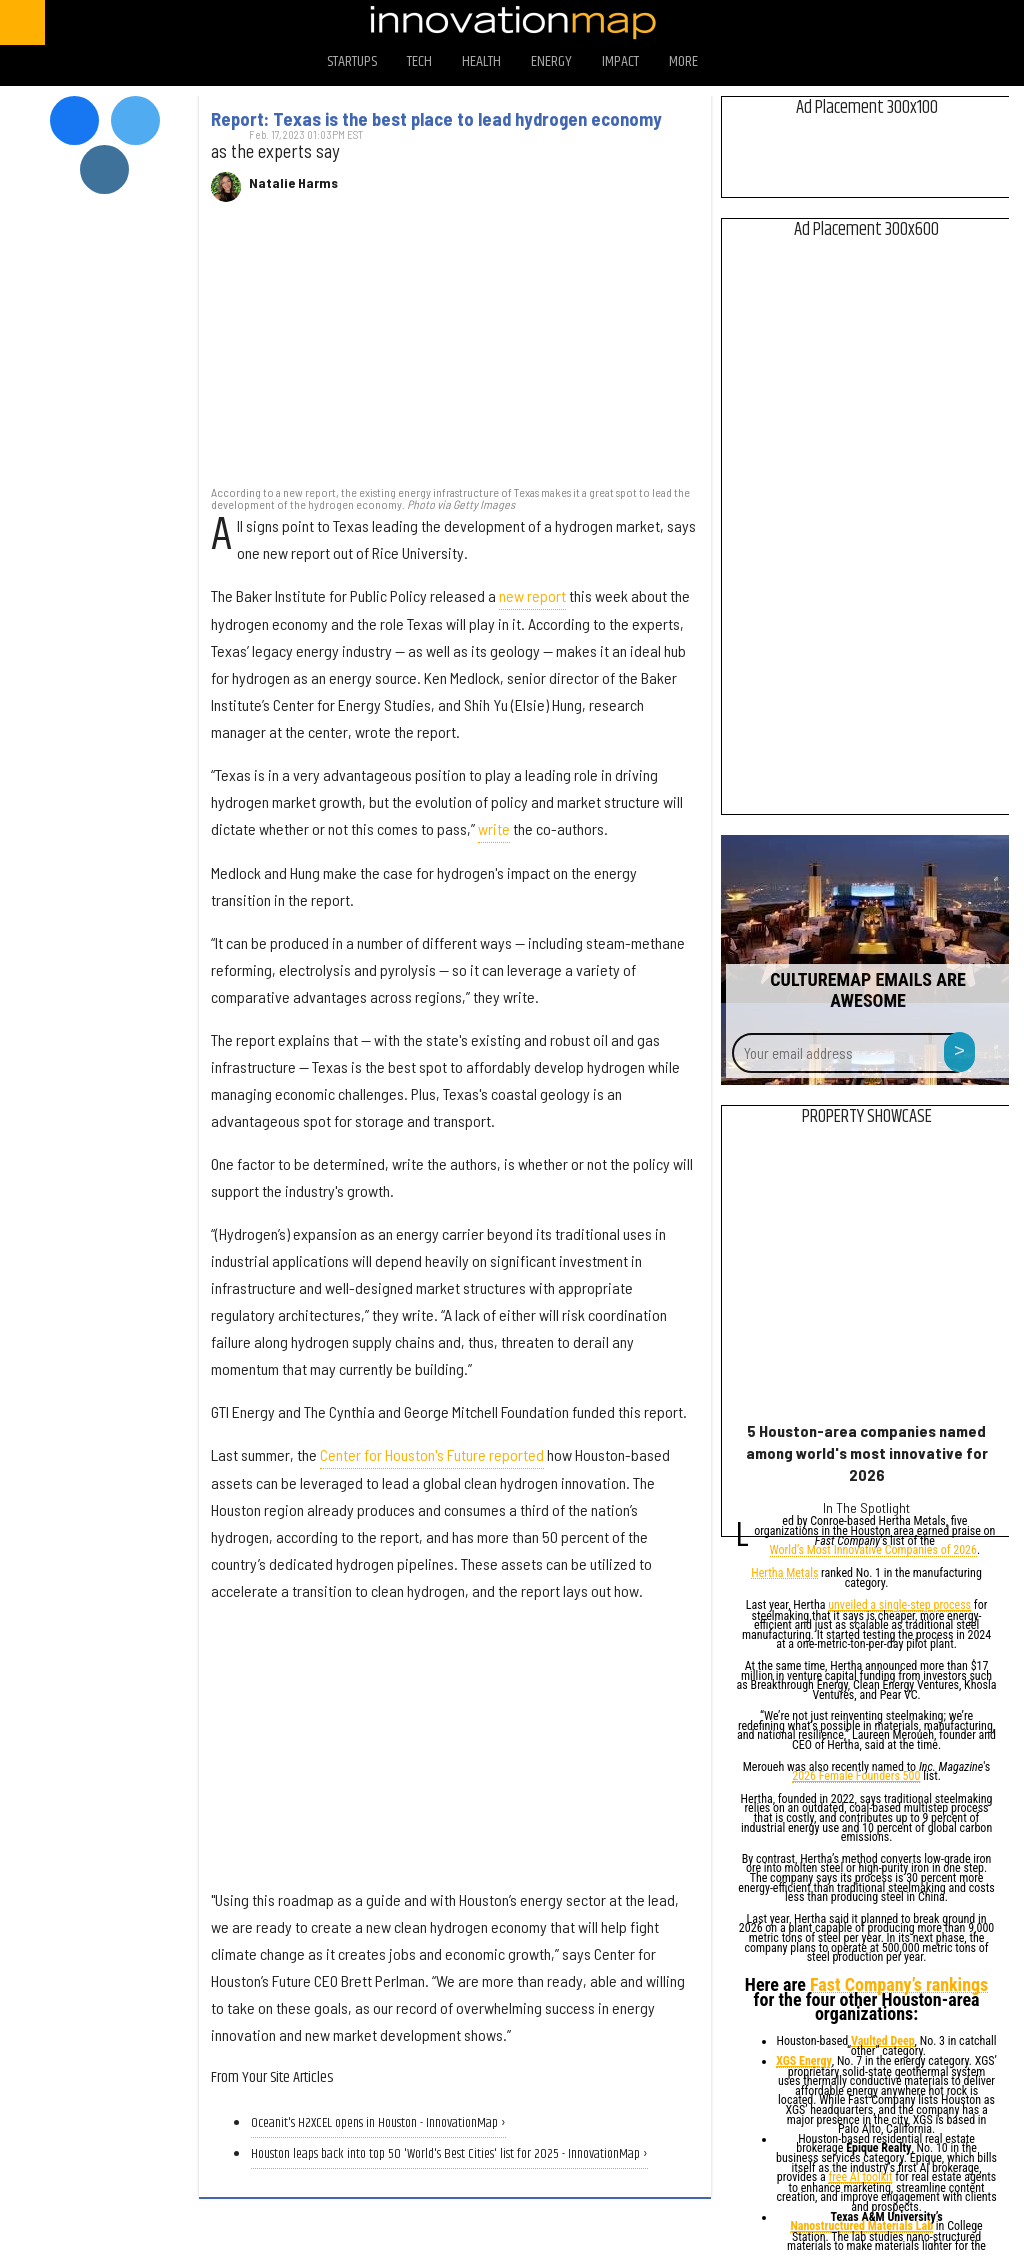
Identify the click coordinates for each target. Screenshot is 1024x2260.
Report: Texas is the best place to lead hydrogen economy (436, 119)
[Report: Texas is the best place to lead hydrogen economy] (455, 354)
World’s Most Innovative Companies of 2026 (873, 1551)
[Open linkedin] (973, 22)
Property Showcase (867, 1117)
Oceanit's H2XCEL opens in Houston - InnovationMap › (378, 2123)
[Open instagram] (920, 22)
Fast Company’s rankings (899, 1985)
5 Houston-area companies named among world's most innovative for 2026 (867, 1452)
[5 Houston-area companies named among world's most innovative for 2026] (866, 1278)
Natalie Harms (293, 183)
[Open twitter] (868, 22)
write (494, 828)
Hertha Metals (784, 1574)
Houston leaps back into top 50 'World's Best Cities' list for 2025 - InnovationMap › (449, 2154)
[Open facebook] (815, 22)
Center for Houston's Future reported (432, 1454)
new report (532, 595)
